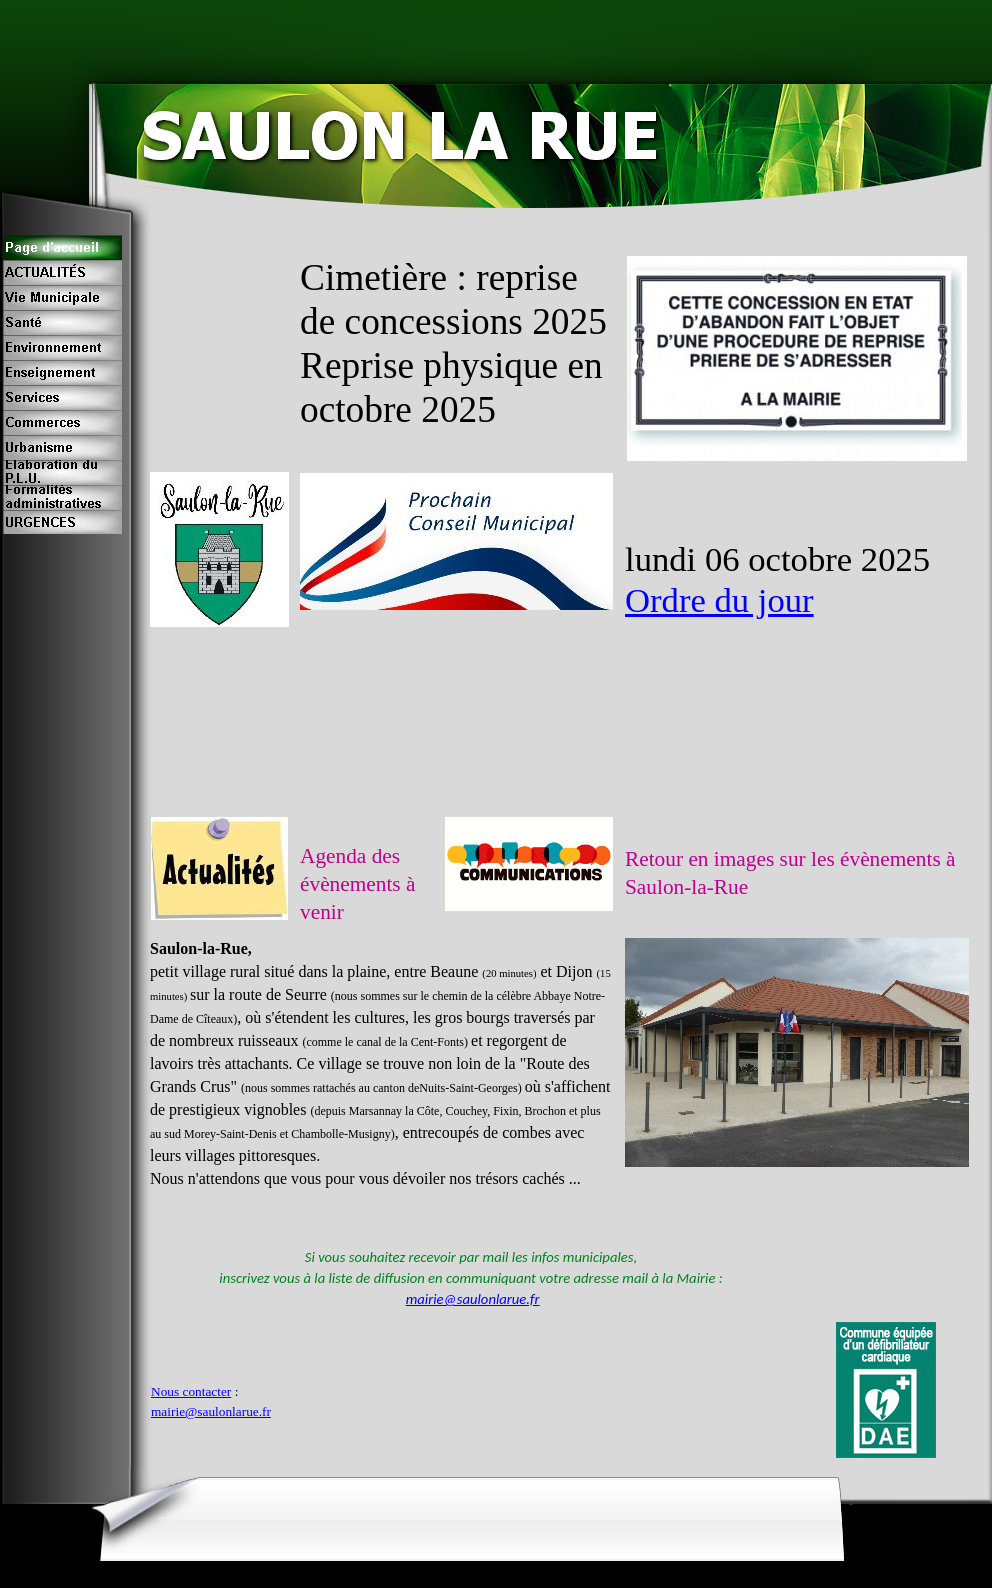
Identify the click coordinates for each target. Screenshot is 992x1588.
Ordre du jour (719, 600)
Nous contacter (191, 1391)
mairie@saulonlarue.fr (473, 1299)
